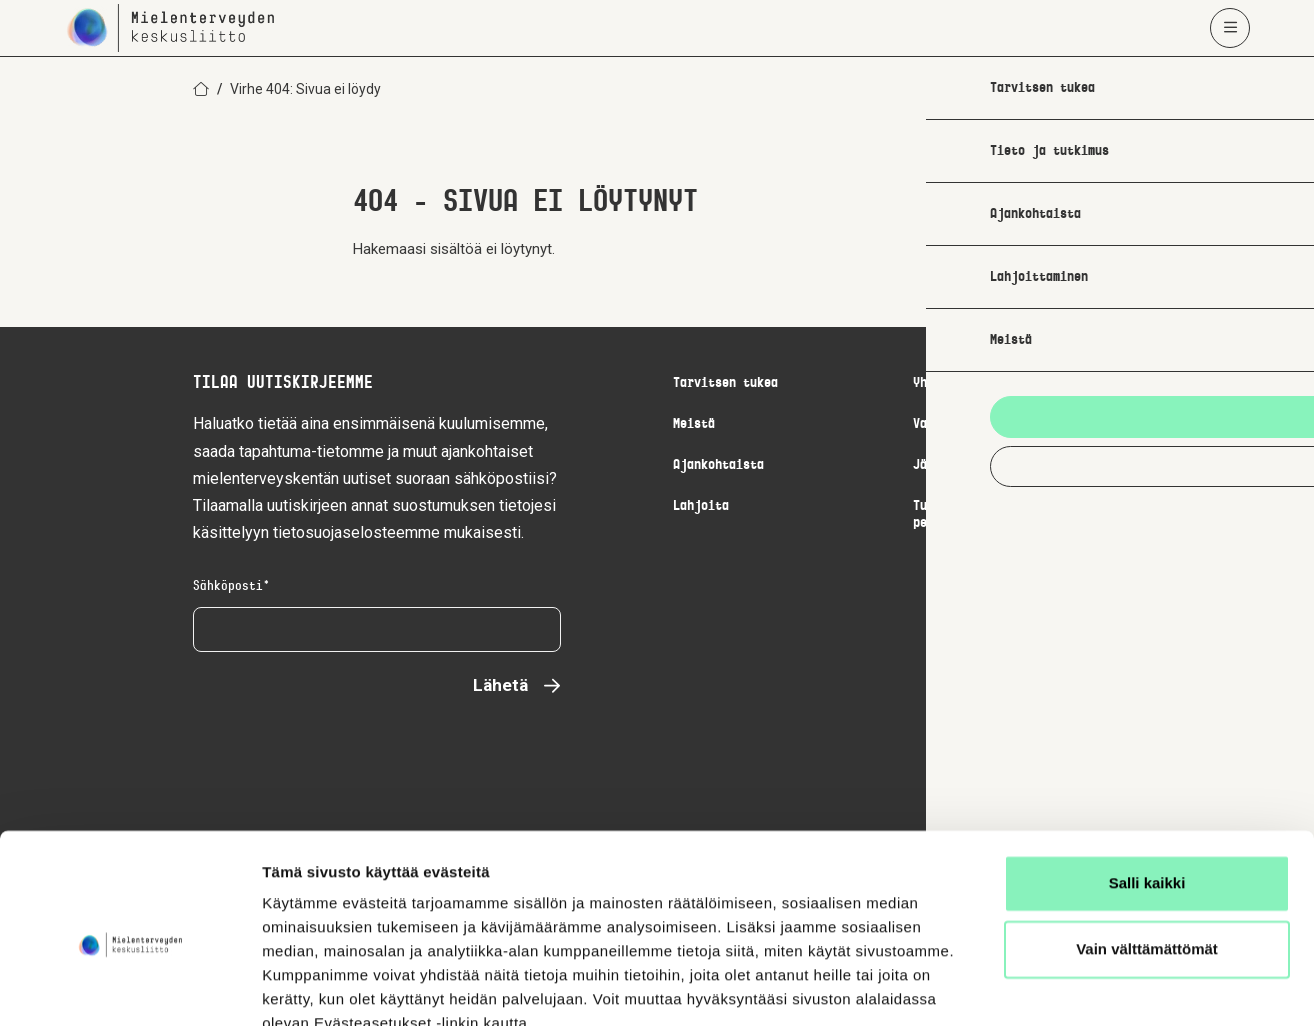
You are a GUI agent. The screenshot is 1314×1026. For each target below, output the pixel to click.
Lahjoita (701, 506)
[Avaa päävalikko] (1230, 28)
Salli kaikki (1147, 791)
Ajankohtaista (718, 465)
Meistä (694, 424)
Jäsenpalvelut (958, 465)
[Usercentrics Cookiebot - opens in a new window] (129, 987)
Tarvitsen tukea (725, 383)
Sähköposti (231, 587)
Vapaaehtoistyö (962, 424)
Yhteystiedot (955, 383)
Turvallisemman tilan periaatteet (983, 515)
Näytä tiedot (305, 986)
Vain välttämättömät (1147, 856)
